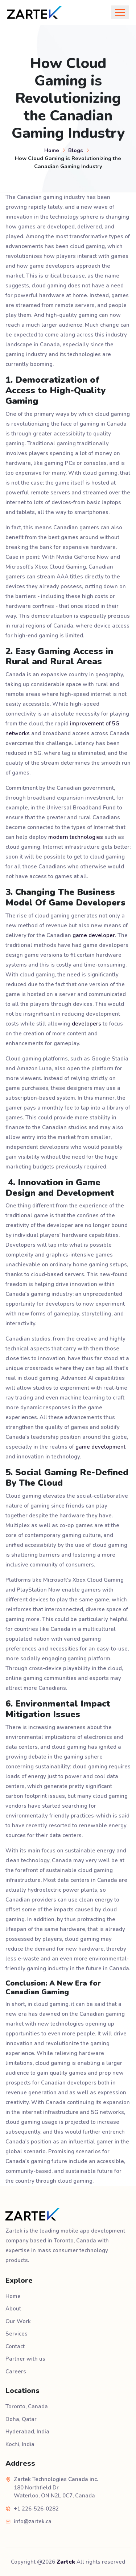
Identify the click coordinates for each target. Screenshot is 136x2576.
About (13, 2308)
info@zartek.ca (32, 2521)
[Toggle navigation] (120, 12)
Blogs (75, 150)
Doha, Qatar (21, 2419)
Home (51, 150)
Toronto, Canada (26, 2406)
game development (100, 1446)
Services (16, 2333)
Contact (15, 2346)
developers (86, 1023)
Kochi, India (19, 2444)
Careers (15, 2371)
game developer (94, 935)
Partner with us (25, 2358)
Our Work (18, 2321)
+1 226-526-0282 (36, 2508)
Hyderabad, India (27, 2431)
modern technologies (75, 837)
